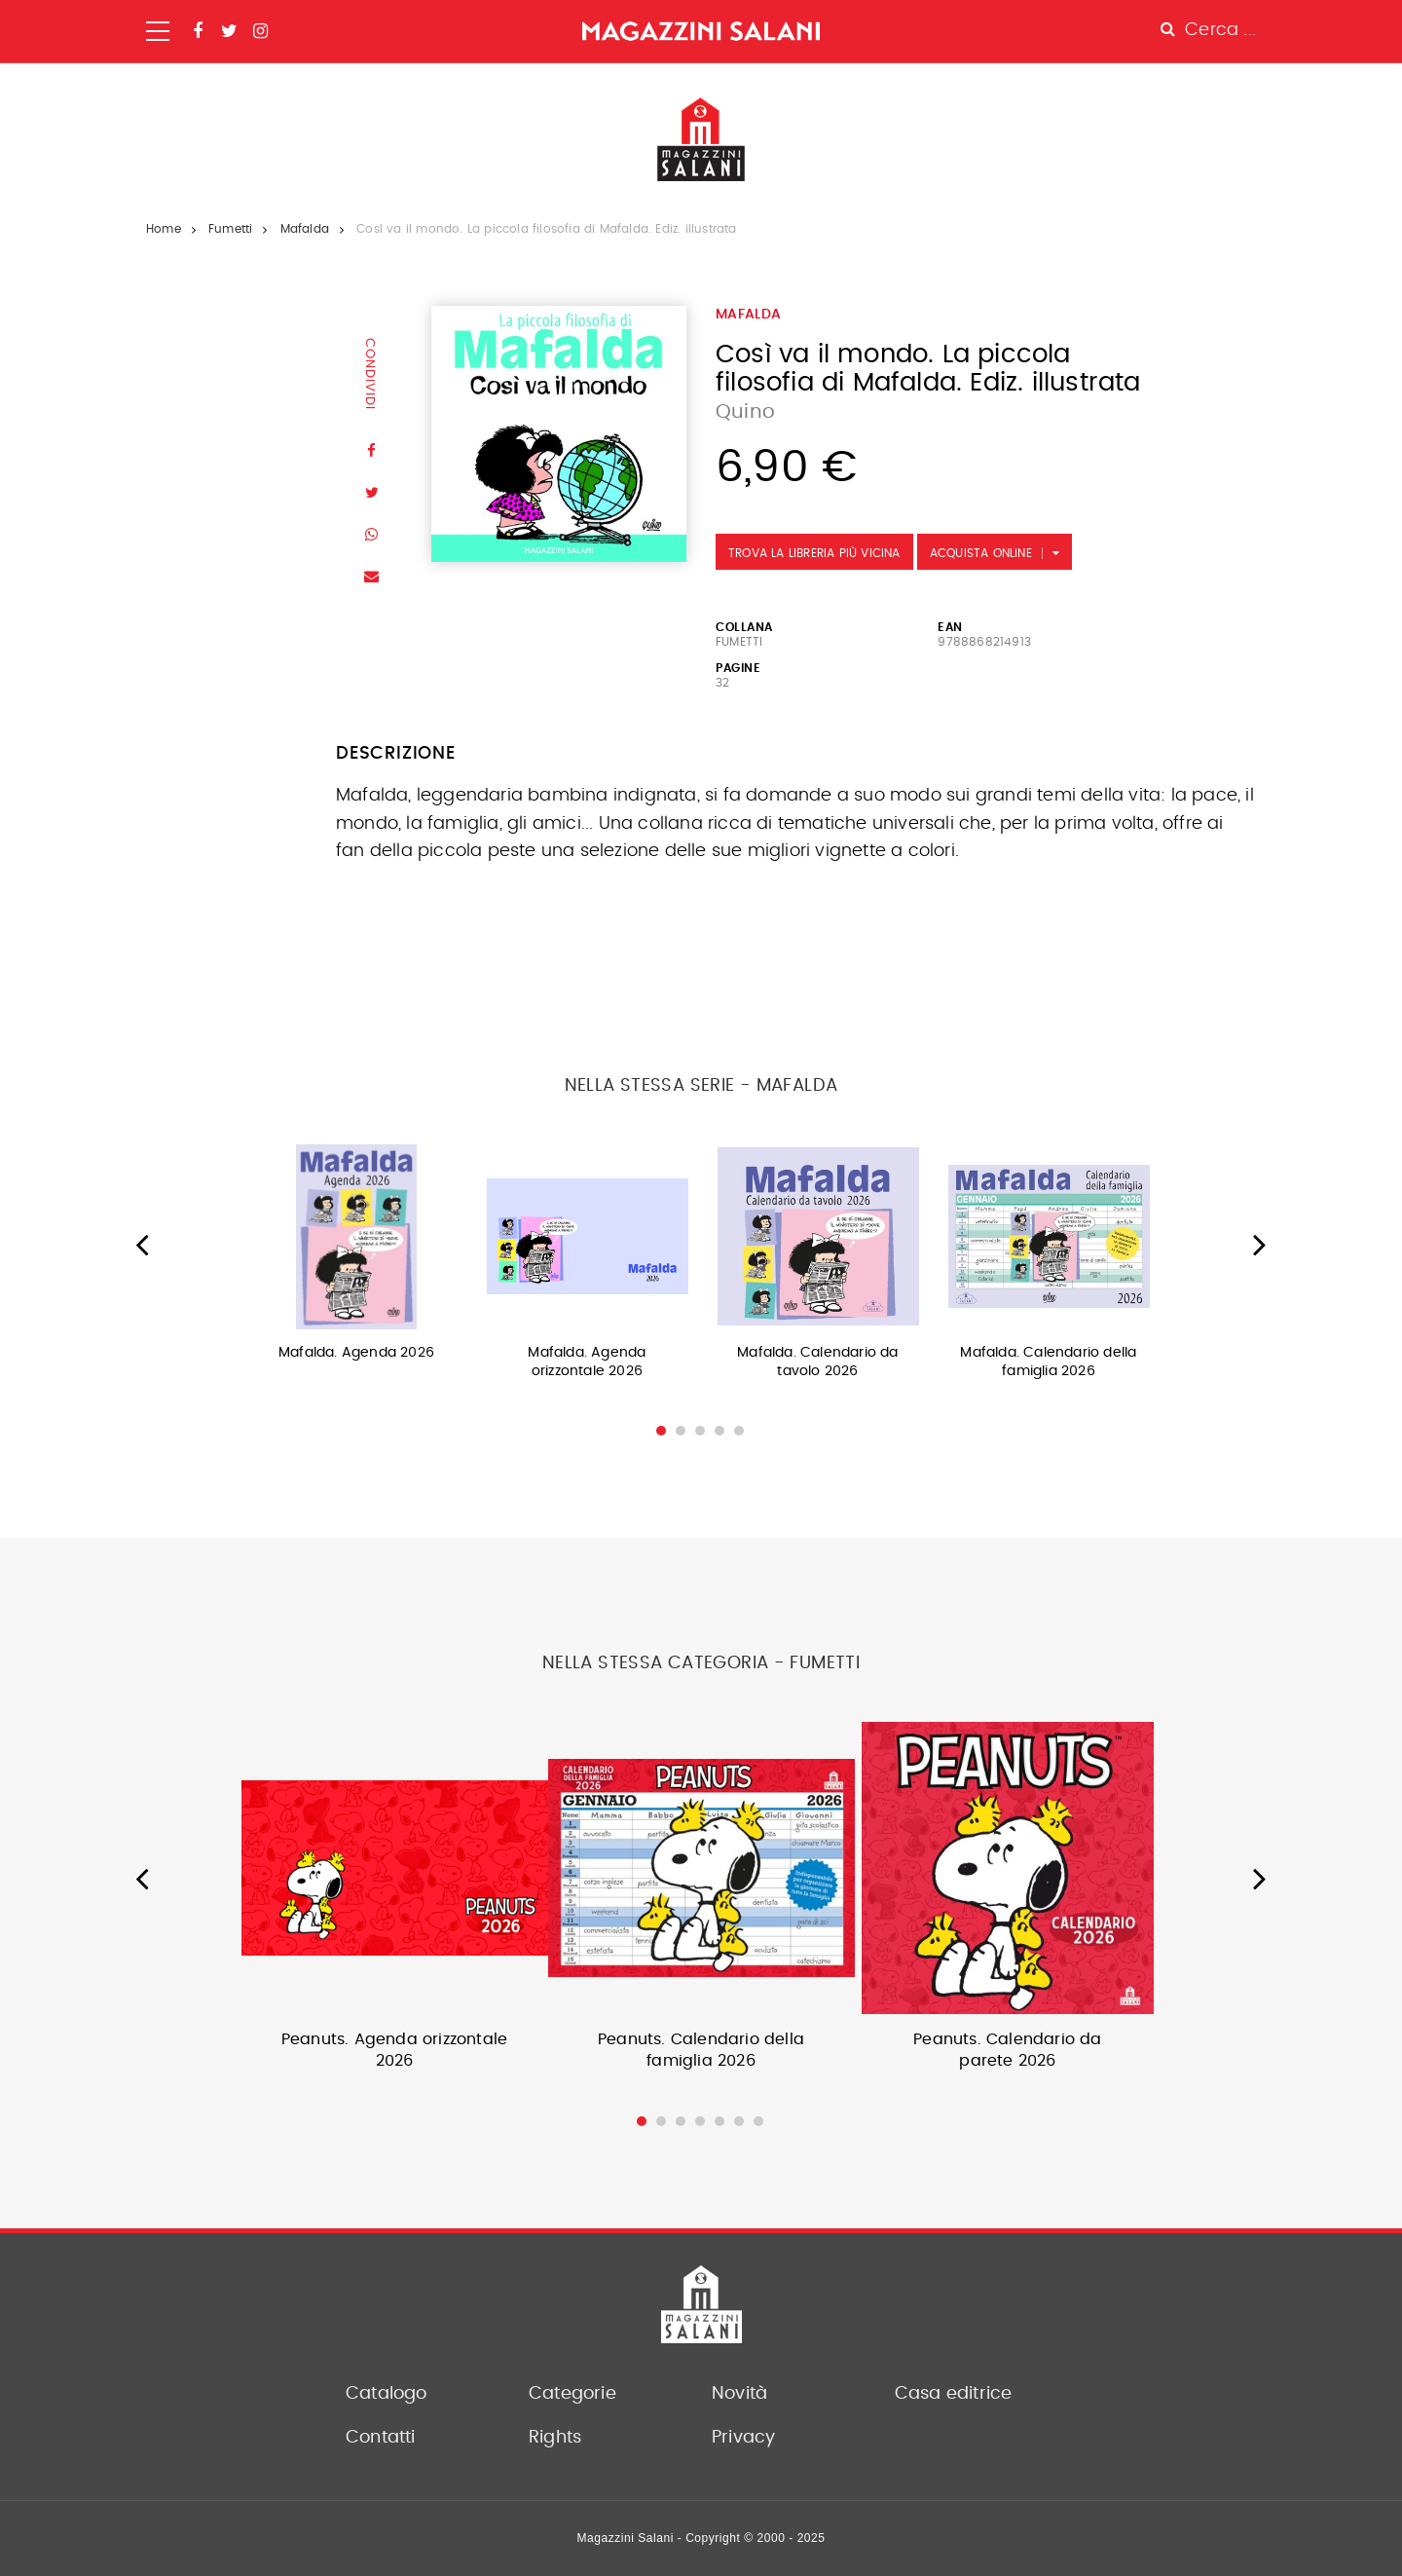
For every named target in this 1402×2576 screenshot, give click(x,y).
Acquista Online (981, 553)
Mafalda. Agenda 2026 (356, 1353)
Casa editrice (954, 2394)
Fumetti (230, 229)
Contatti (381, 2437)
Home (163, 229)
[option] (357, 1258)
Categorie (572, 2394)
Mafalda (304, 229)
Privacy (743, 2437)
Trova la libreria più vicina (814, 553)
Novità (739, 2394)
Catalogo (386, 2394)
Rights (555, 2437)
